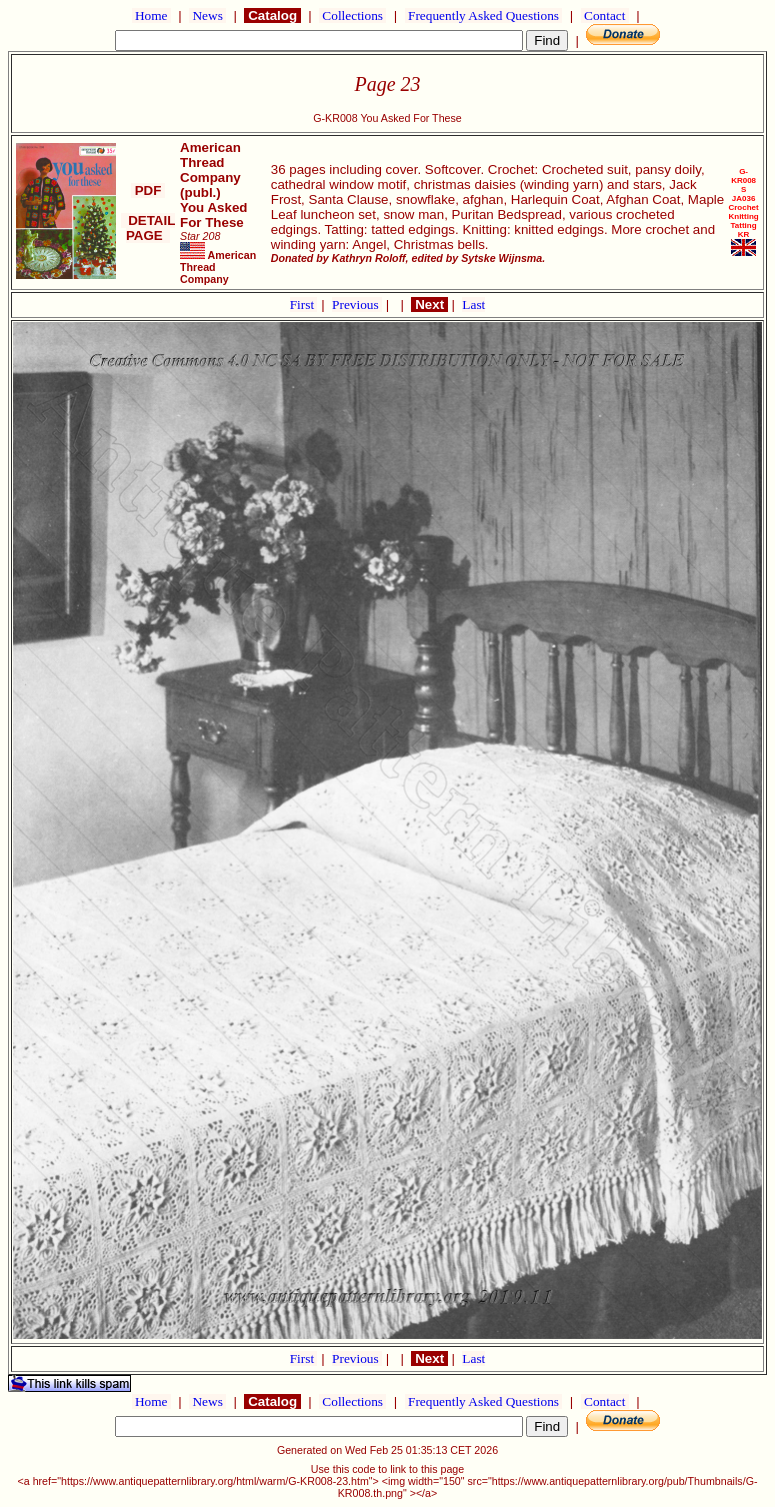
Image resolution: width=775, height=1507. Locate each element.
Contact (605, 15)
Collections (352, 15)
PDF (148, 190)
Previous (357, 304)
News (207, 15)
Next (429, 304)
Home (151, 15)
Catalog (272, 15)
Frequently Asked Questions (484, 15)
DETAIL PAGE (148, 228)
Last (473, 304)
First (304, 304)
